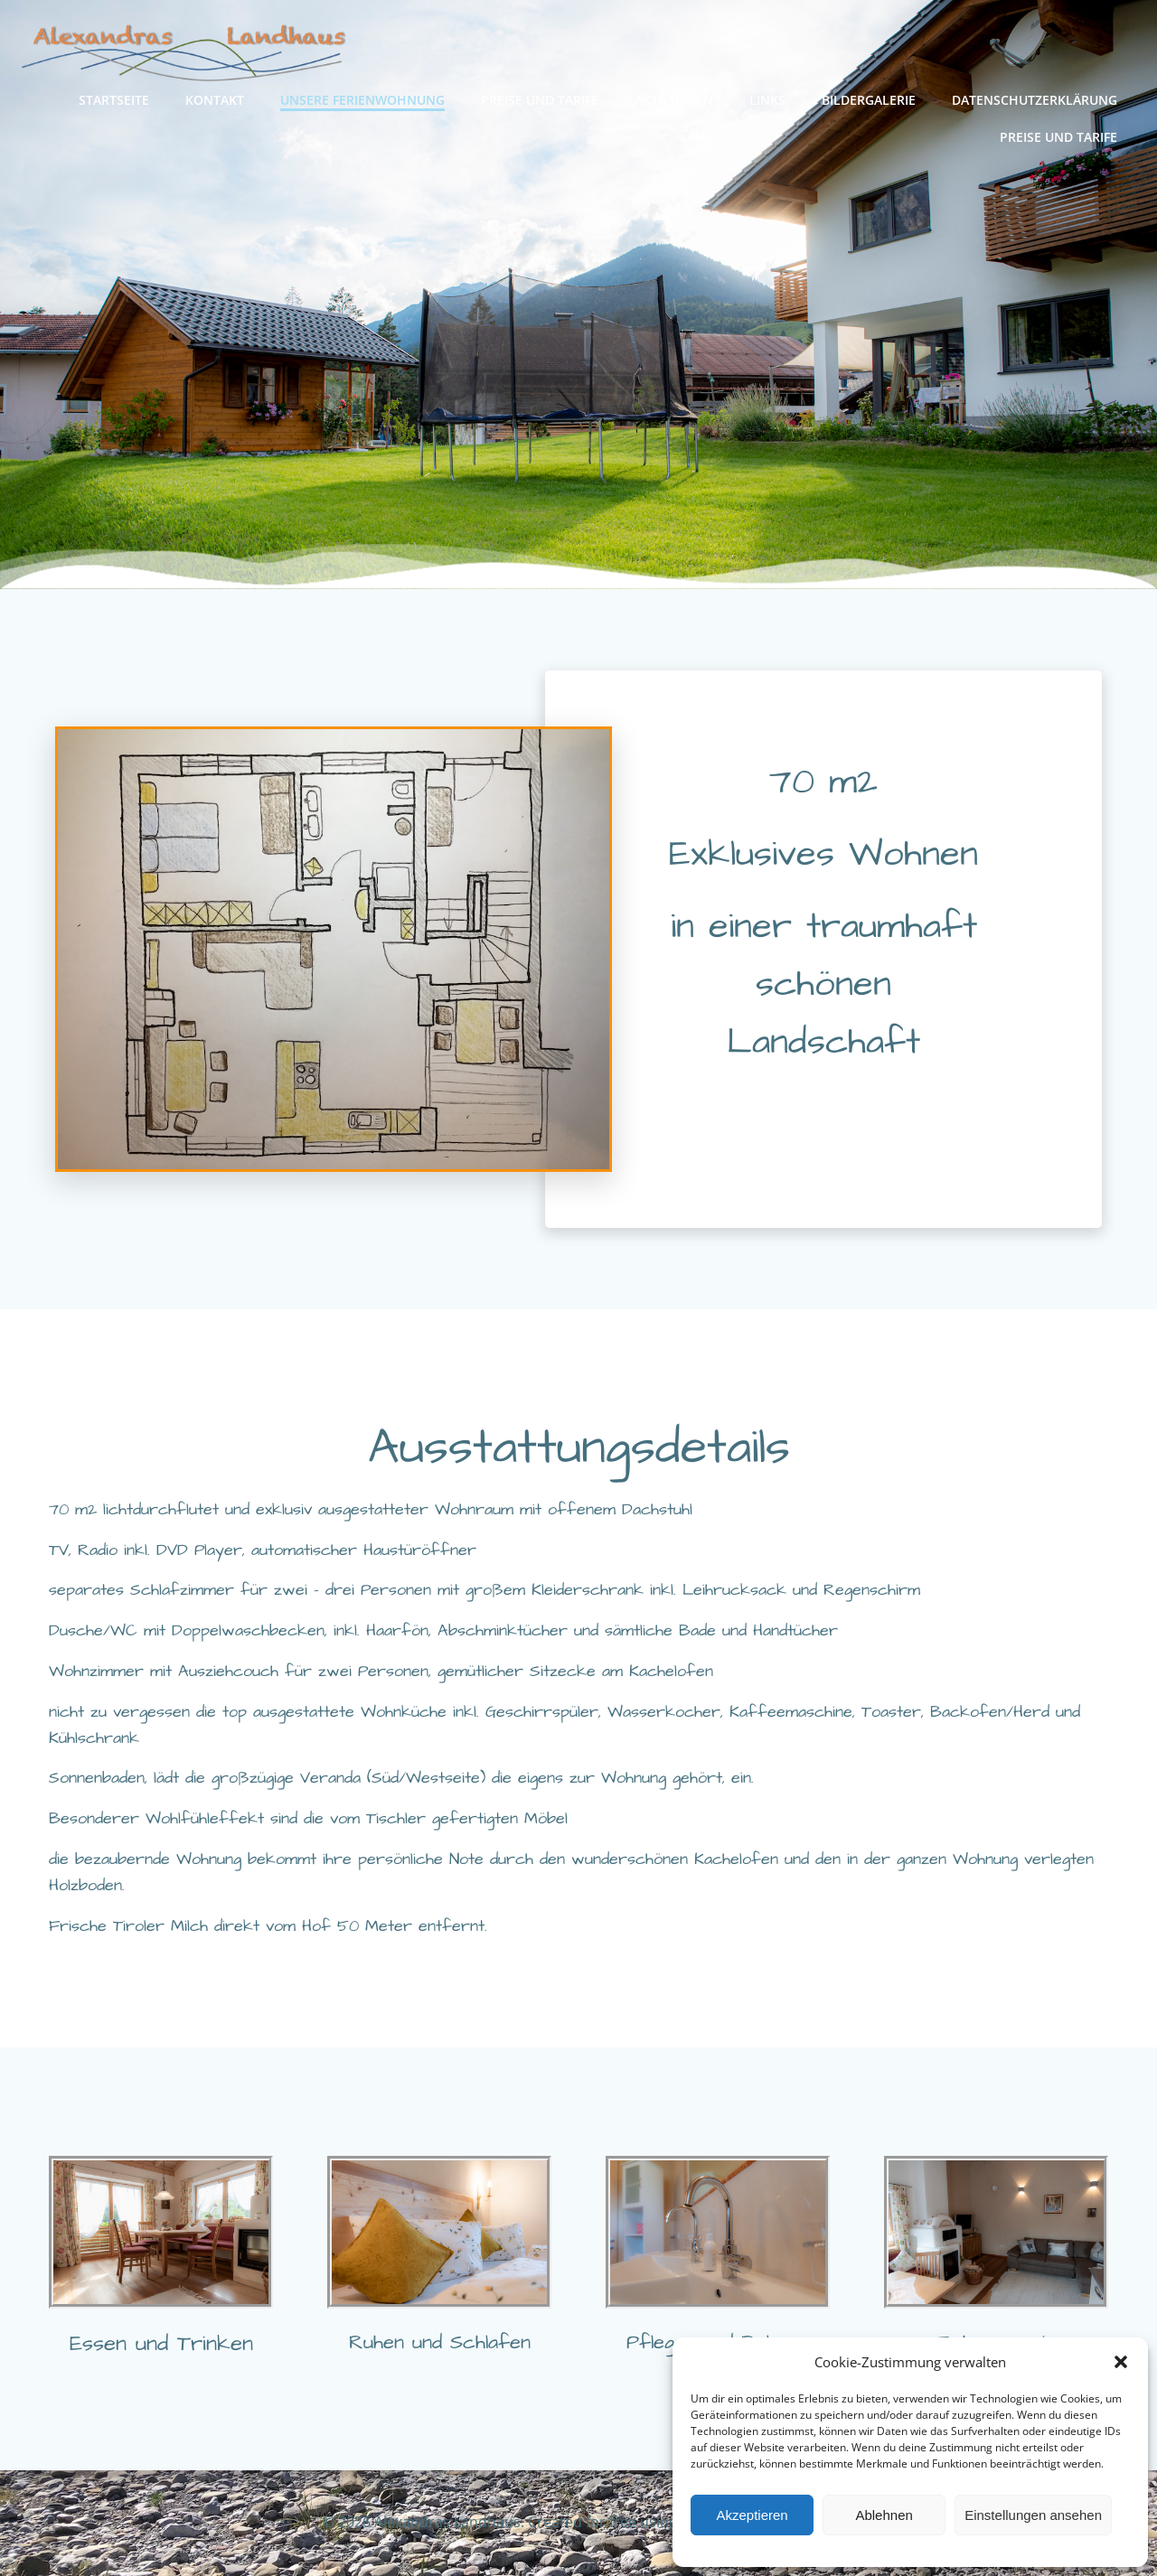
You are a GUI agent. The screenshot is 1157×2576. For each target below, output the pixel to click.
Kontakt (214, 99)
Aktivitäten (674, 99)
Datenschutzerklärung (1034, 99)
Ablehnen (883, 2515)
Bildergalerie (869, 99)
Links (767, 99)
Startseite (114, 99)
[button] (1121, 2362)
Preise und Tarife (539, 99)
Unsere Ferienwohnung (362, 99)
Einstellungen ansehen (1033, 2515)
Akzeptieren (751, 2515)
